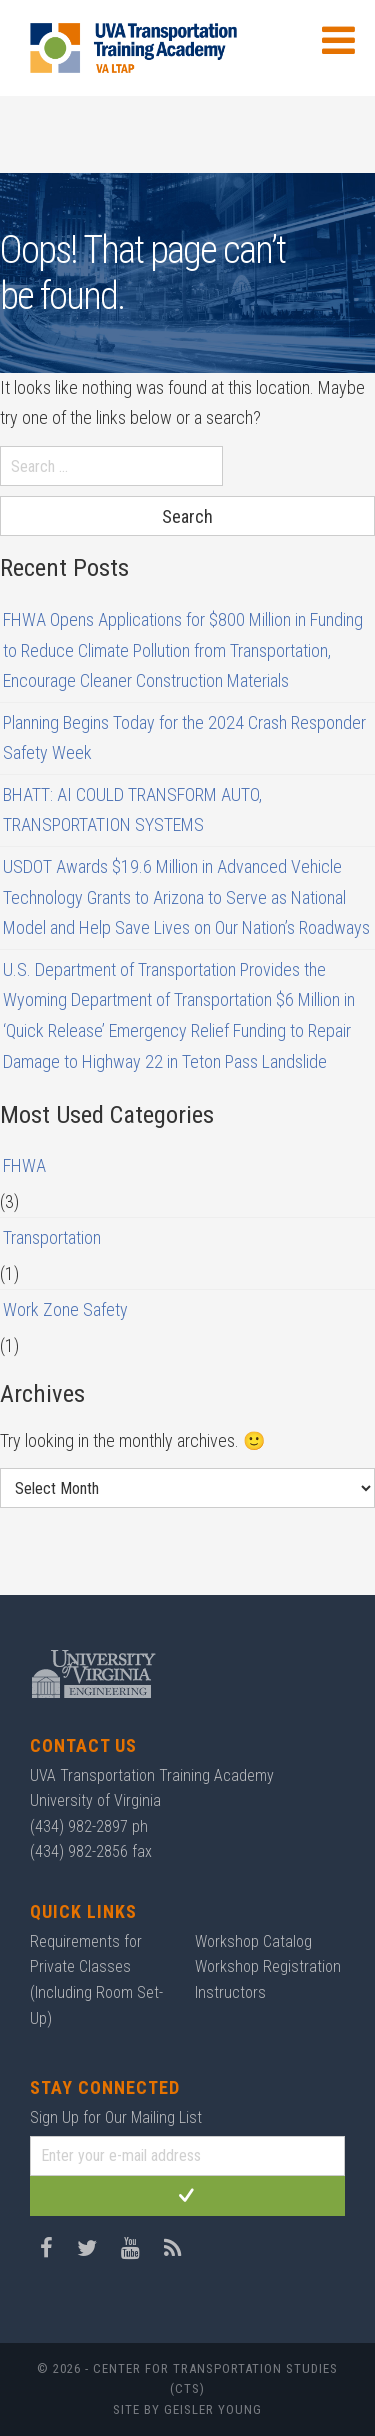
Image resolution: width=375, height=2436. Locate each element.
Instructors (230, 1992)
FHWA (24, 1165)
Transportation (52, 1237)
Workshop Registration (268, 1966)
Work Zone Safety (65, 1309)
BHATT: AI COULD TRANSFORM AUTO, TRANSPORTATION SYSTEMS (132, 810)
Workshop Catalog (253, 1941)
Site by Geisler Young (187, 2409)
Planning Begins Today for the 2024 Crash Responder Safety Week (184, 738)
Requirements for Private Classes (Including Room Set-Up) (96, 1980)
